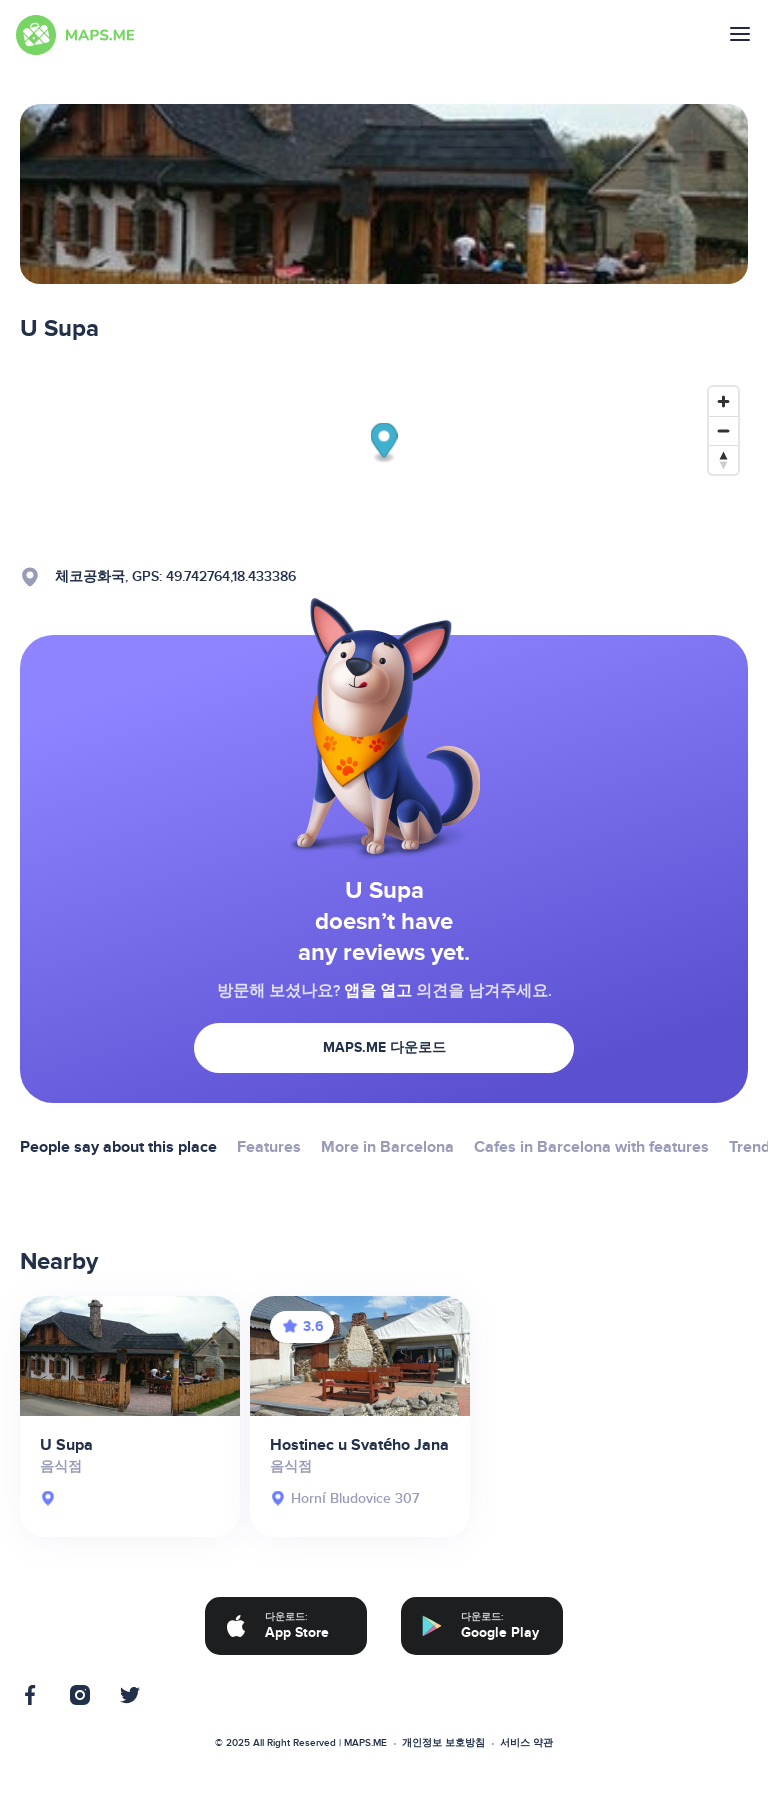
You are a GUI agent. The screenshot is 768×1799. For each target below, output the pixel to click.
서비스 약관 (526, 1743)
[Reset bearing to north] (723, 459)
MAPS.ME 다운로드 (384, 1047)
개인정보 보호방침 (443, 1743)
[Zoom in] (723, 401)
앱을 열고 (378, 991)
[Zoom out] (723, 430)
